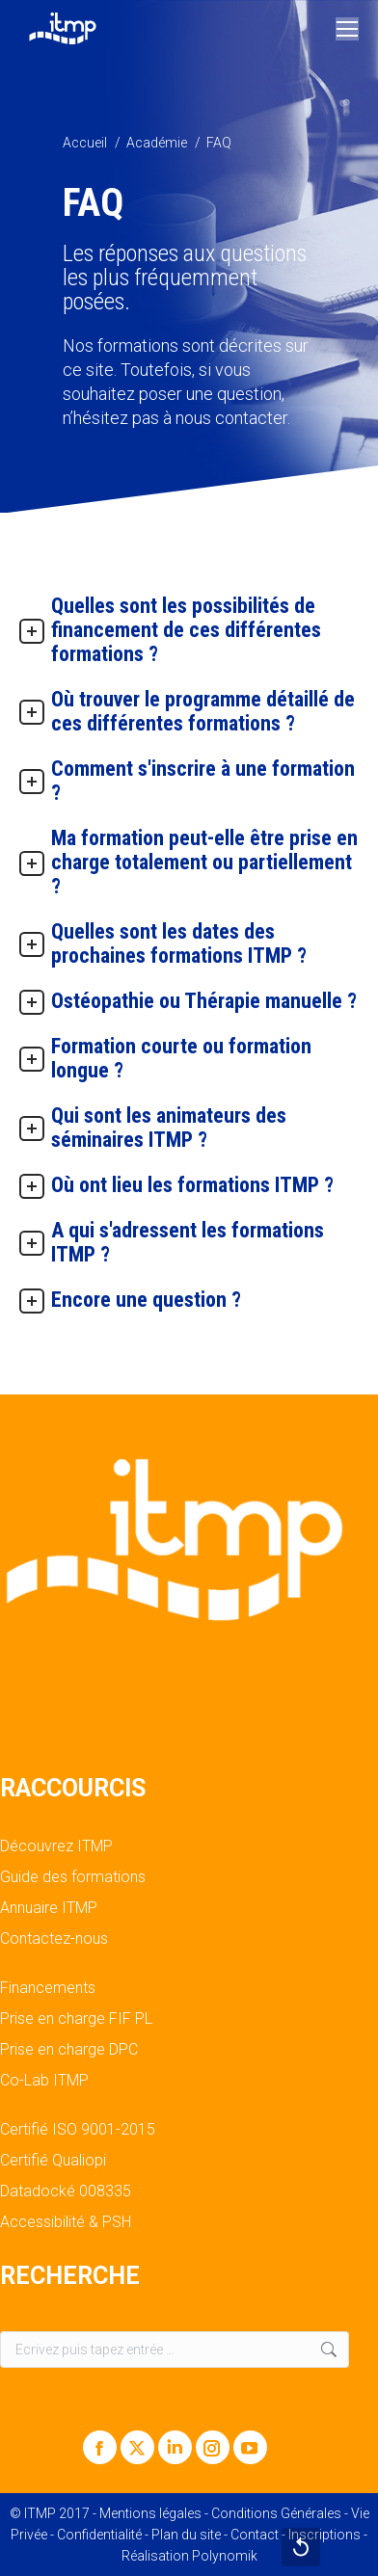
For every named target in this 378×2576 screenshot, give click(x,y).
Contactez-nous (54, 1939)
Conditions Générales (276, 2513)
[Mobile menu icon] (347, 28)
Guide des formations (73, 1877)
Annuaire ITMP (48, 1908)
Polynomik (224, 2555)
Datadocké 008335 (65, 2191)
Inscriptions (324, 2534)
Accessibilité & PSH (65, 2222)
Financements (47, 1988)
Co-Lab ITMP (44, 2080)
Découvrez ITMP (56, 1846)
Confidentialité (99, 2534)
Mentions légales (150, 2513)
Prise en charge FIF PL (76, 2019)
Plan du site (186, 2534)
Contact (254, 2534)
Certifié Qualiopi (53, 2160)
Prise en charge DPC (69, 2050)
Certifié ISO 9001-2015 (77, 2130)
